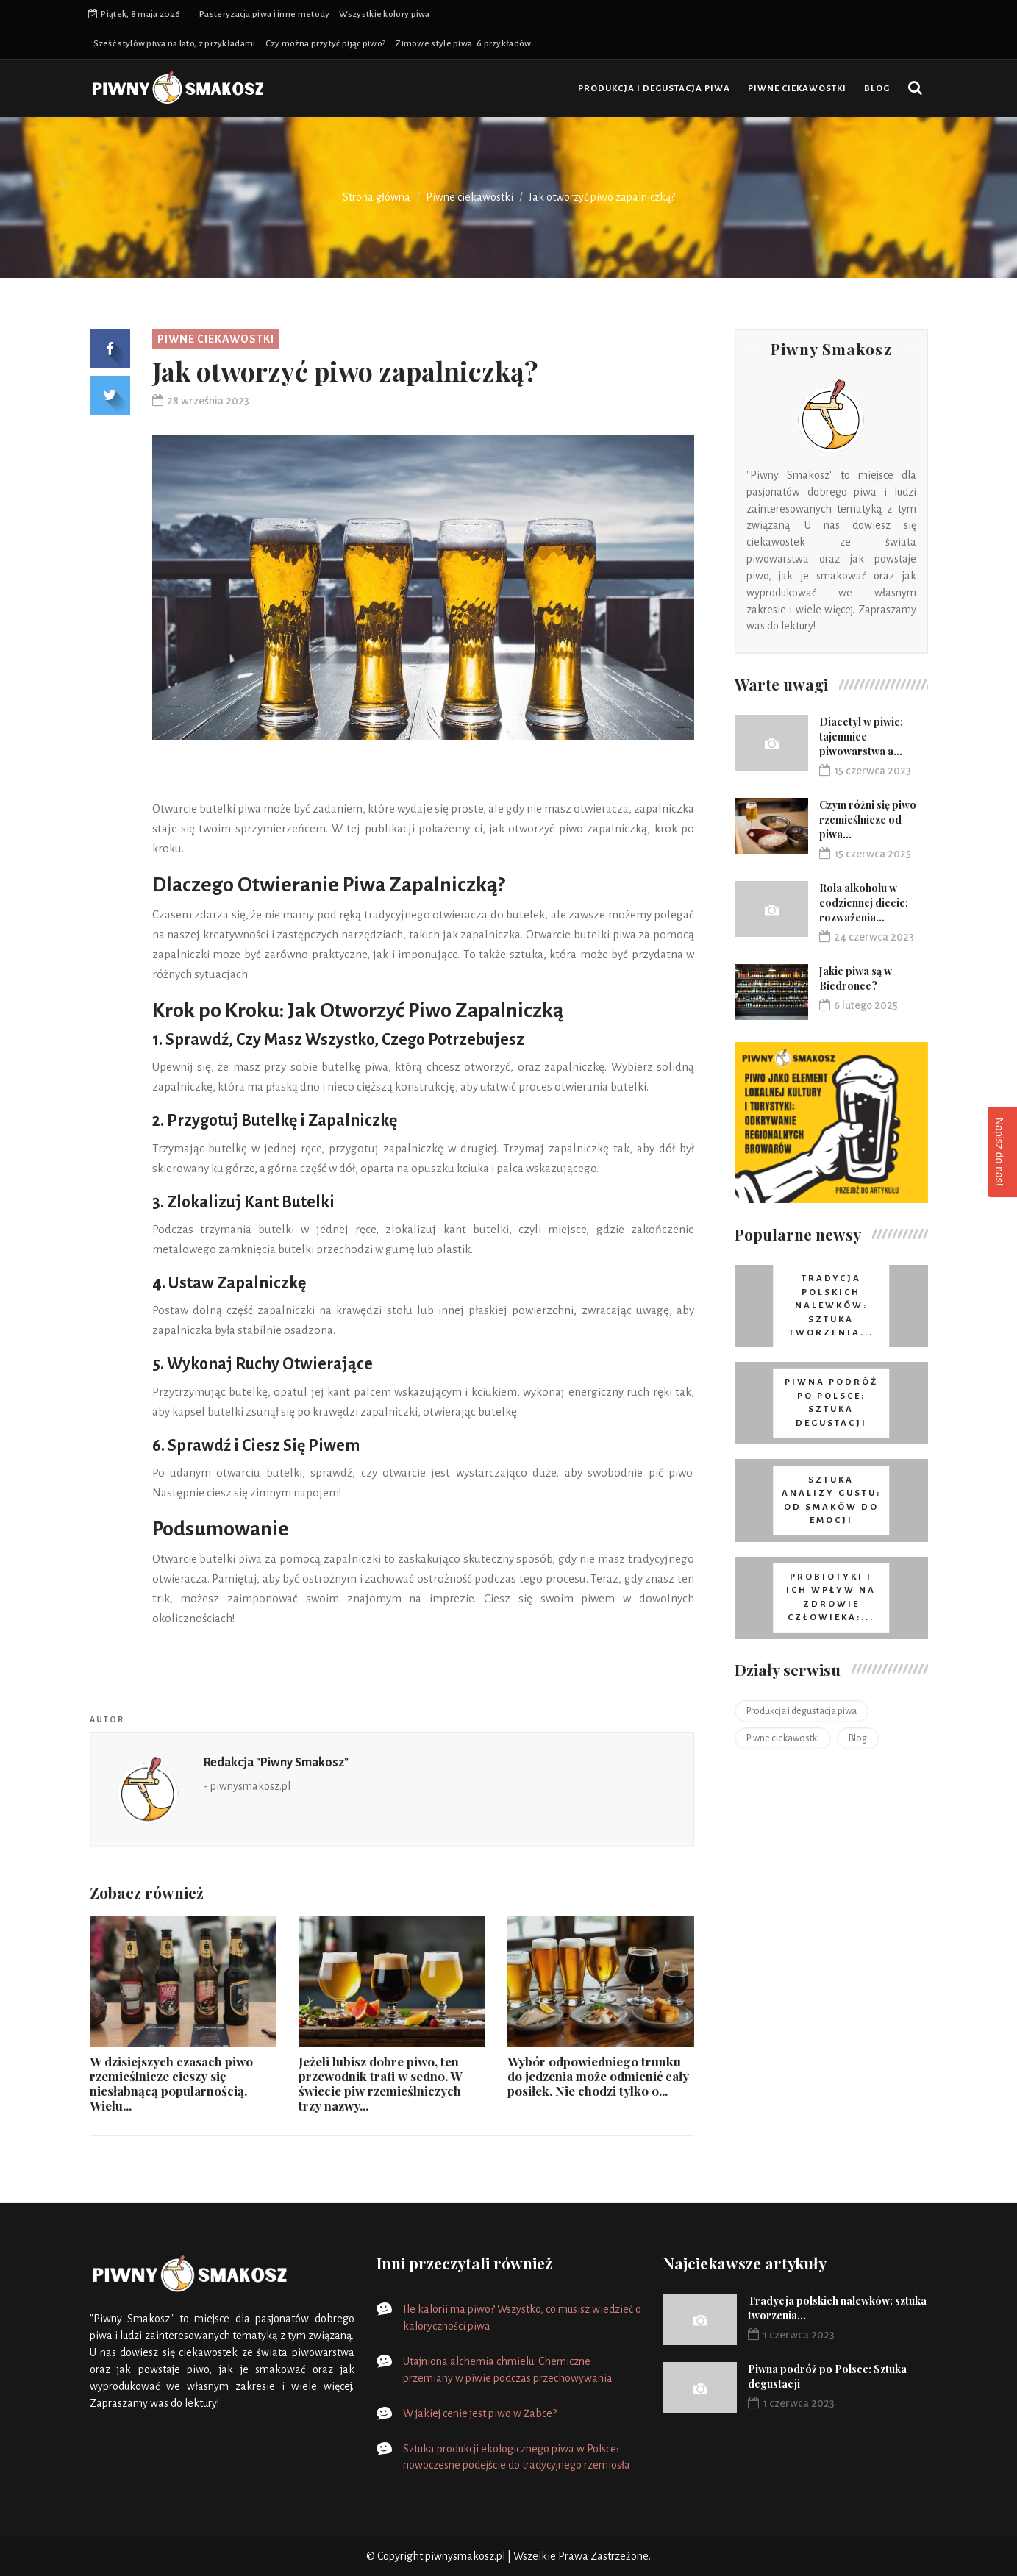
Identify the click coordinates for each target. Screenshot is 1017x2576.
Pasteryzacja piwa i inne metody (264, 14)
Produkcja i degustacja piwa (654, 88)
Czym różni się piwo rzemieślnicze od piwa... (867, 819)
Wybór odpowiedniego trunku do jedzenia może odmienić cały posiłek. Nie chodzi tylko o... (598, 2076)
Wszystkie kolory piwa (384, 14)
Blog (877, 88)
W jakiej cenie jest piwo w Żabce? (480, 2413)
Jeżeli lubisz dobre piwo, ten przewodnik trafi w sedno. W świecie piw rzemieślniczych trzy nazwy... (380, 2083)
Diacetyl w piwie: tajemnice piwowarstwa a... (861, 736)
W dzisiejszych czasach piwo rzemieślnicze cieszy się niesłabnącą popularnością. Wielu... (171, 2083)
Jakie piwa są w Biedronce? (855, 978)
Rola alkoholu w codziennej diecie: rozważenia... (863, 902)
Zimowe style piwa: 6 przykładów (463, 44)
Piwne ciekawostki (797, 88)
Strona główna (376, 197)
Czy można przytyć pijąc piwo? (325, 44)
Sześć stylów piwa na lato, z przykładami (174, 44)
